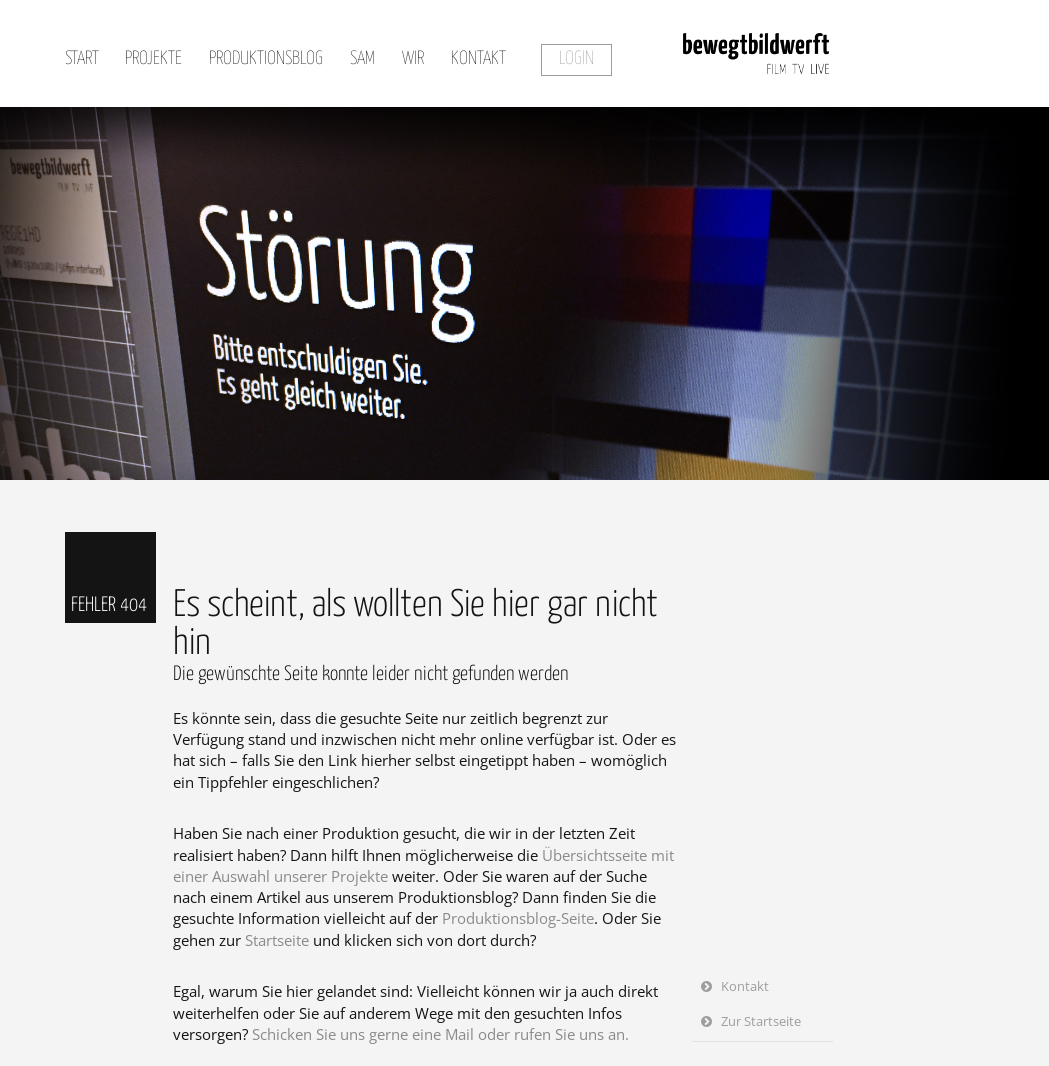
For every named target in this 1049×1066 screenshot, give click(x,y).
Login (576, 59)
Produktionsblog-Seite (518, 918)
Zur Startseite (761, 1021)
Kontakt (478, 59)
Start (82, 59)
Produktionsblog (266, 59)
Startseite (277, 940)
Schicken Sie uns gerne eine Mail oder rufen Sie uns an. (440, 1034)
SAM (362, 59)
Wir (413, 59)
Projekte (153, 59)
